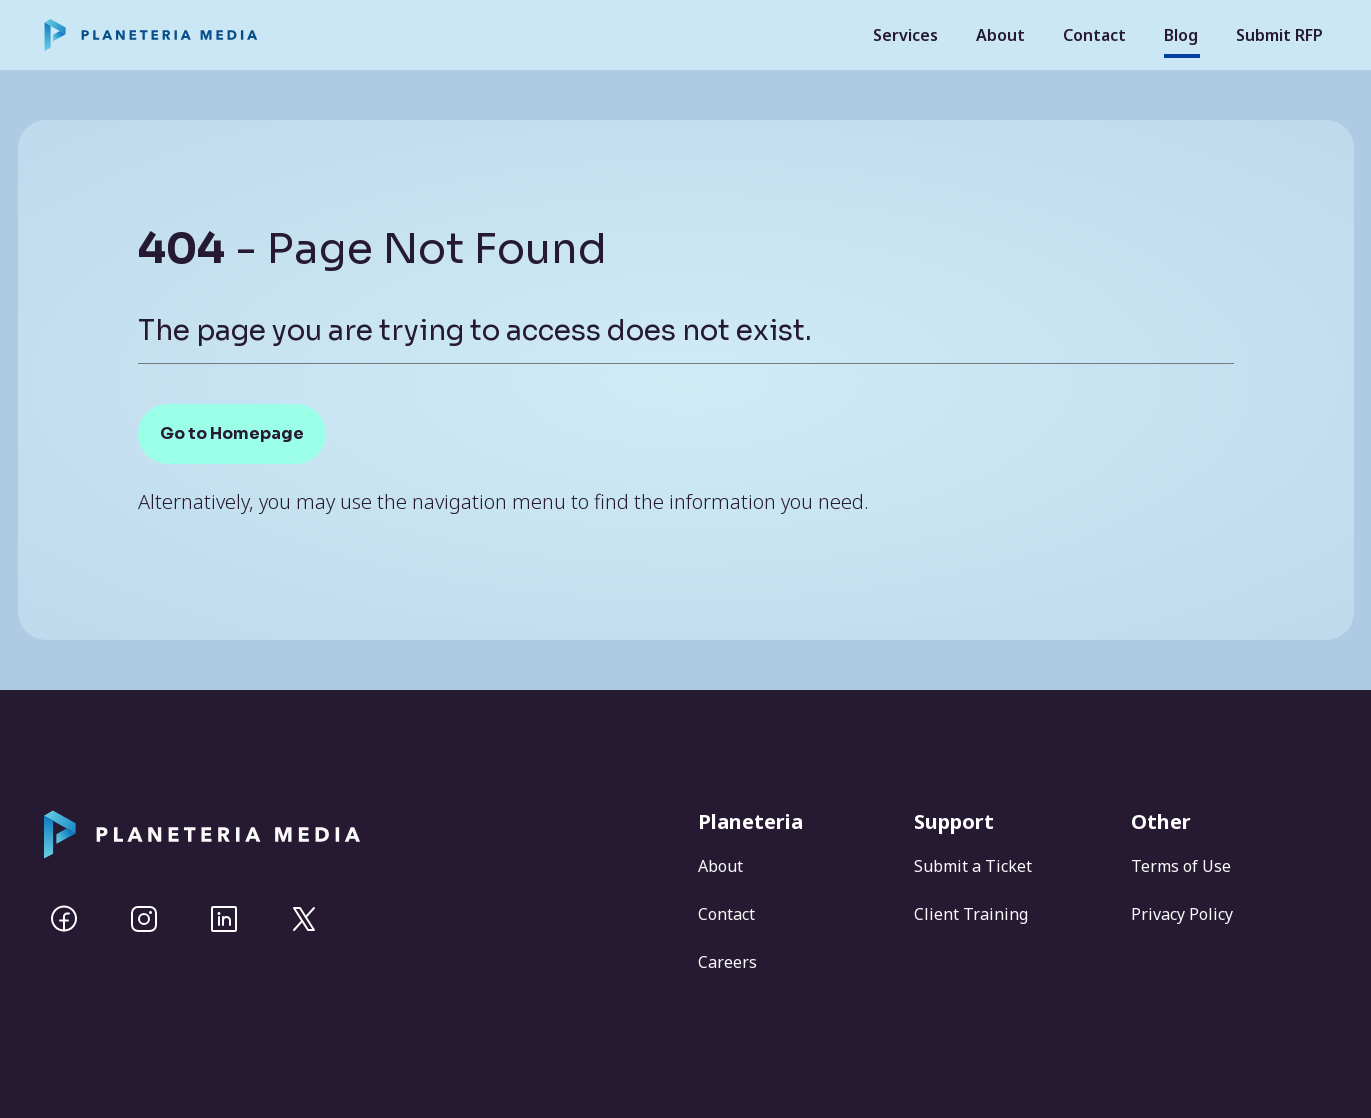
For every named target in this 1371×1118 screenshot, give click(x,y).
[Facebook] (64, 919)
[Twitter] (304, 919)
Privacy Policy (1182, 914)
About (1000, 35)
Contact (1094, 35)
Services (905, 35)
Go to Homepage (232, 433)
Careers (727, 962)
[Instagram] (144, 919)
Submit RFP (1279, 35)
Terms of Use (1181, 866)
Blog (1181, 35)
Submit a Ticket (973, 866)
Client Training (971, 914)
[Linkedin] (224, 919)
